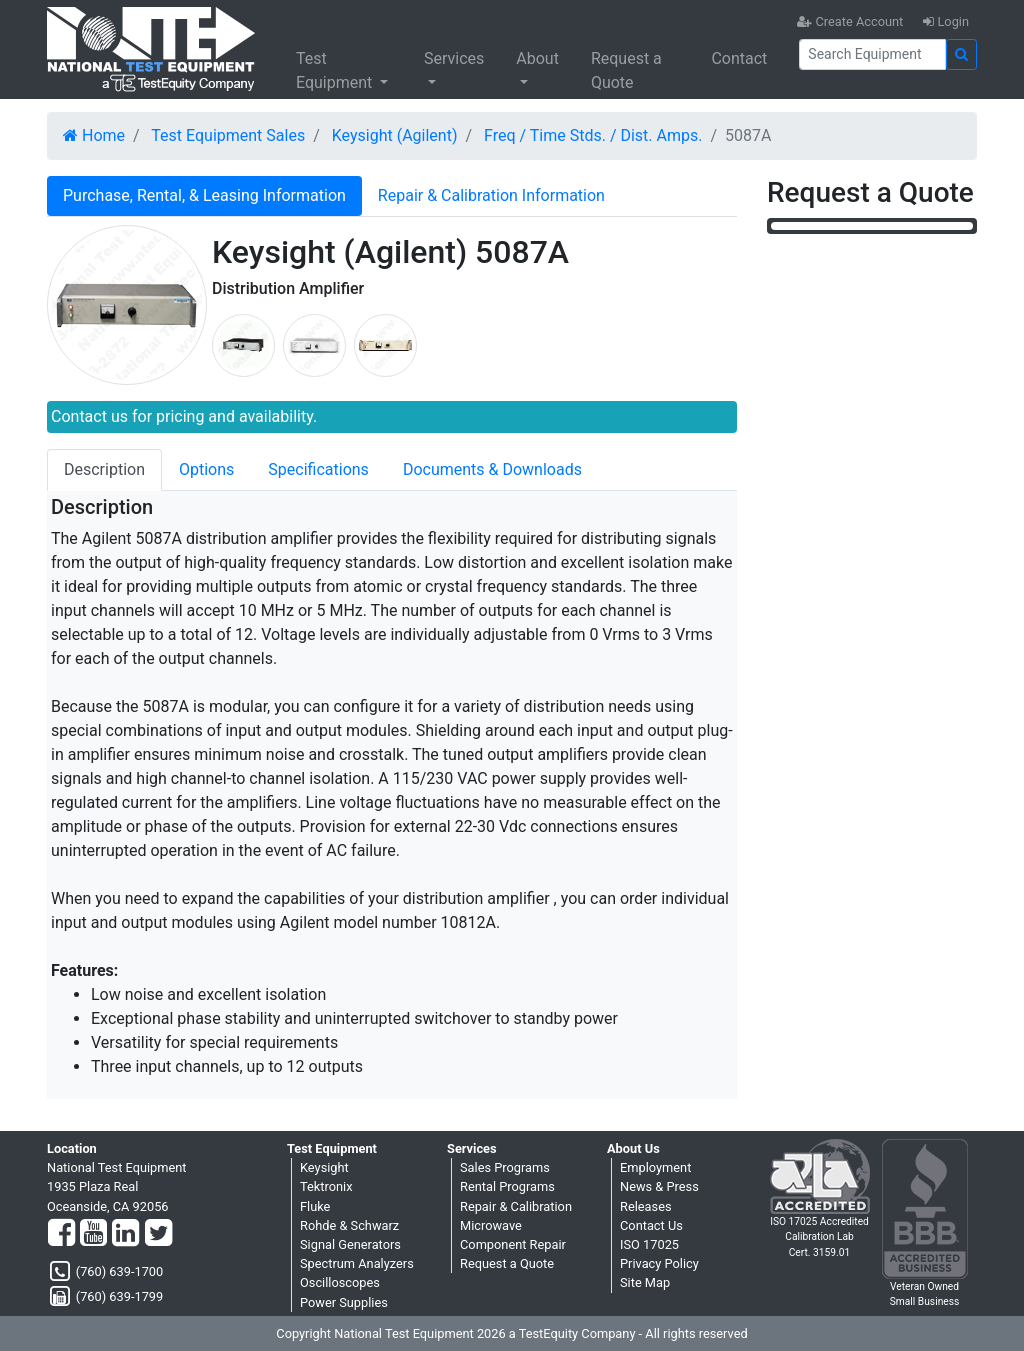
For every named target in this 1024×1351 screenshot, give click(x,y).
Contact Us (651, 1225)
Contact (739, 58)
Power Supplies (344, 1302)
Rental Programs (507, 1186)
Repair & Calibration (516, 1206)
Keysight (324, 1167)
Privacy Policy (659, 1263)
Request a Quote (626, 70)
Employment (655, 1167)
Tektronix (326, 1186)
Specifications (318, 469)
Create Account (850, 21)
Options (206, 469)
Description (104, 469)
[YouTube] (93, 1234)
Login (946, 21)
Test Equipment (336, 70)
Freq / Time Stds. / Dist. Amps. (593, 135)
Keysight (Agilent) (395, 135)
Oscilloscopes (340, 1282)
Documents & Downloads (492, 469)
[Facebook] (61, 1234)
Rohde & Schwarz (349, 1225)
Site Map (645, 1282)
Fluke (315, 1206)
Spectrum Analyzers (357, 1263)
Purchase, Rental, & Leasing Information (204, 195)
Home (94, 135)
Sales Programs (505, 1167)
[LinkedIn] (125, 1234)
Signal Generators (350, 1244)
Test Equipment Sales (228, 135)
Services (454, 58)
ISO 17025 (649, 1244)
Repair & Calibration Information (491, 195)
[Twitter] (158, 1234)
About (537, 58)
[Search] (872, 54)
